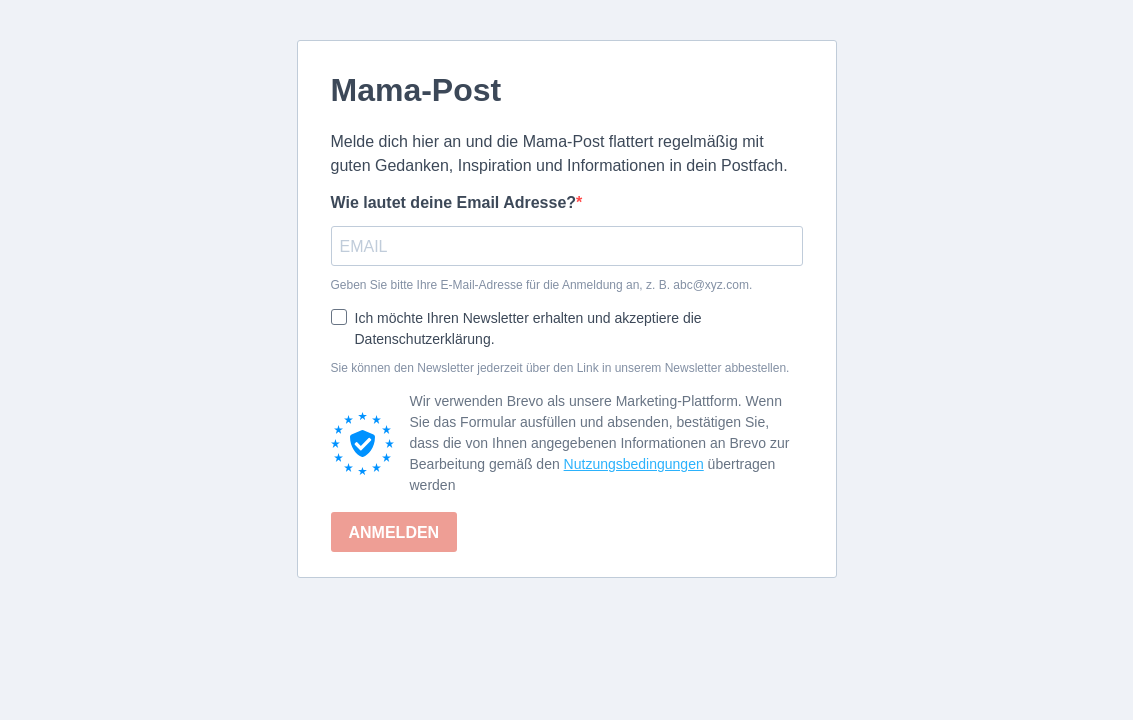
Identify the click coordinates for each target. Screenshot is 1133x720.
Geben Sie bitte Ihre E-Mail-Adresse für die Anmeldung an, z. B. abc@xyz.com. (542, 285)
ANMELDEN (394, 532)
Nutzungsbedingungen (634, 464)
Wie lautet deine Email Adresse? (454, 202)
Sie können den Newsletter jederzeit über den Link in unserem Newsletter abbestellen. (560, 368)
